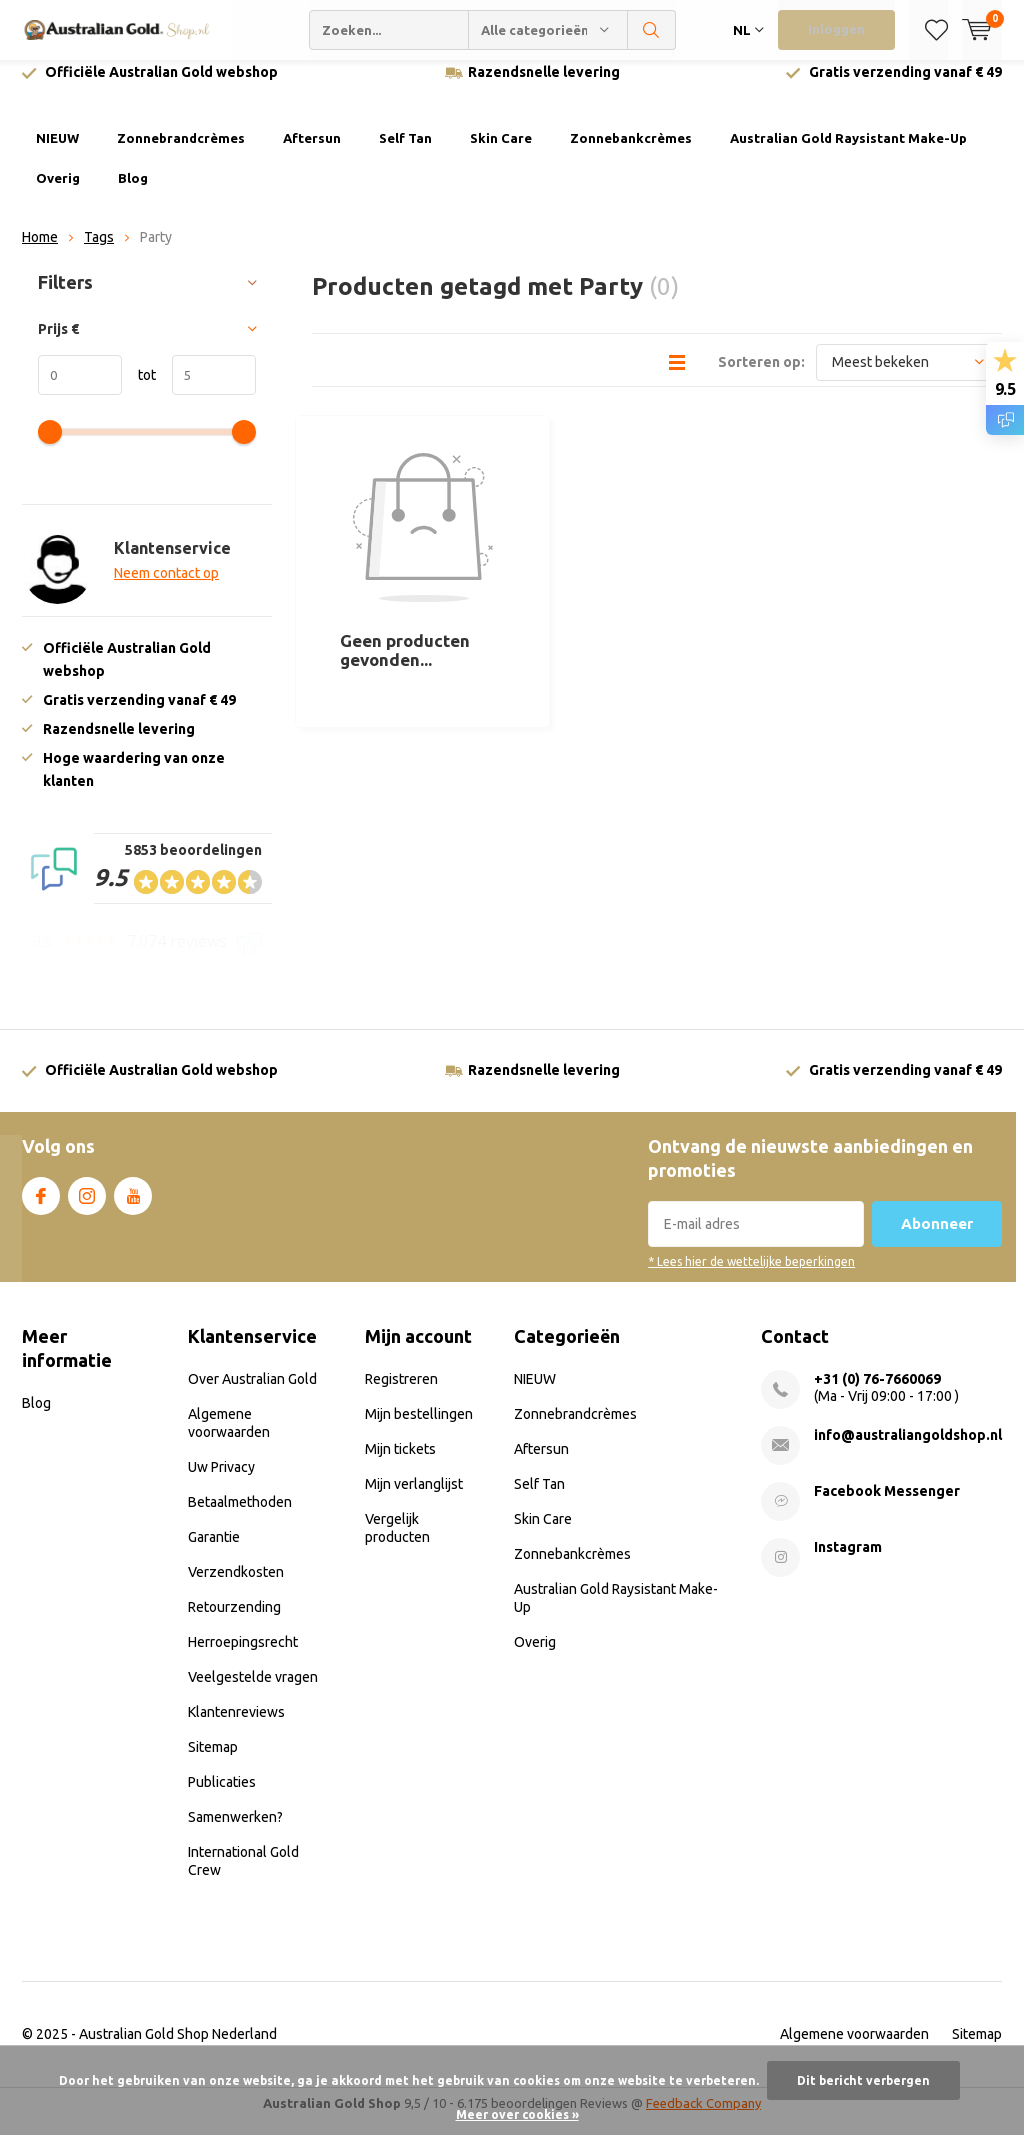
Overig (58, 193)
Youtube (133, 1207)
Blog (133, 193)
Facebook (41, 1207)
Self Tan (405, 153)
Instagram (87, 1207)
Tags (99, 252)
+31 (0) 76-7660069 (877, 1394)
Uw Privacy (221, 1482)
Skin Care (501, 153)
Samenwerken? (235, 1832)
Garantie (214, 1552)
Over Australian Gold (252, 1394)
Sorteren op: (761, 376)
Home (40, 252)
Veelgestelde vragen (253, 1692)
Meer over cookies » (517, 2114)
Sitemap (213, 1762)
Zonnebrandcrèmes (181, 153)
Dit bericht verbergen (863, 2080)
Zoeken (652, 30)
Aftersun (312, 153)
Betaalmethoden (240, 1517)
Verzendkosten (236, 1587)
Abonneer (937, 1238)
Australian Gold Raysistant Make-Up (848, 153)
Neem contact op (166, 588)
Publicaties (222, 1797)
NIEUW (57, 153)
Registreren (401, 1394)
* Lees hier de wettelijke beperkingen (751, 1276)
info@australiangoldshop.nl (908, 1450)
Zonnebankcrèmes (631, 153)
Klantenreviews (236, 1727)
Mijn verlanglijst (414, 1499)
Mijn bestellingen (419, 1429)
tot (139, 390)
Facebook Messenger (887, 1506)
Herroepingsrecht (243, 1657)
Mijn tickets (400, 1464)
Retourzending (234, 1622)
